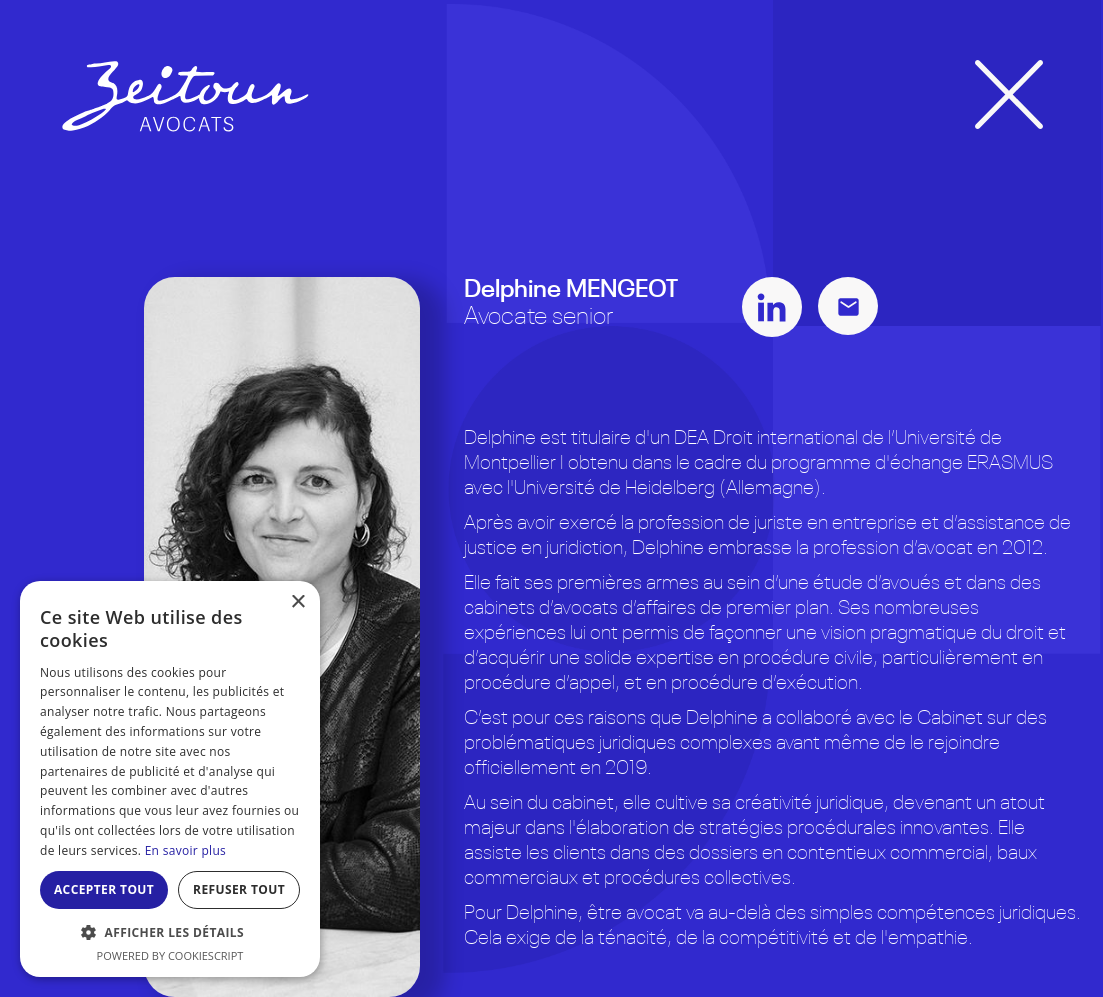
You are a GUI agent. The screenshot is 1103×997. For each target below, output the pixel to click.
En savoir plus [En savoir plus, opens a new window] (185, 850)
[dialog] (170, 779)
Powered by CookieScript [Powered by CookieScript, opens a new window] (170, 955)
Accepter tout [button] (104, 889)
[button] (170, 932)
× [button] (297, 602)
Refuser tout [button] (239, 889)
